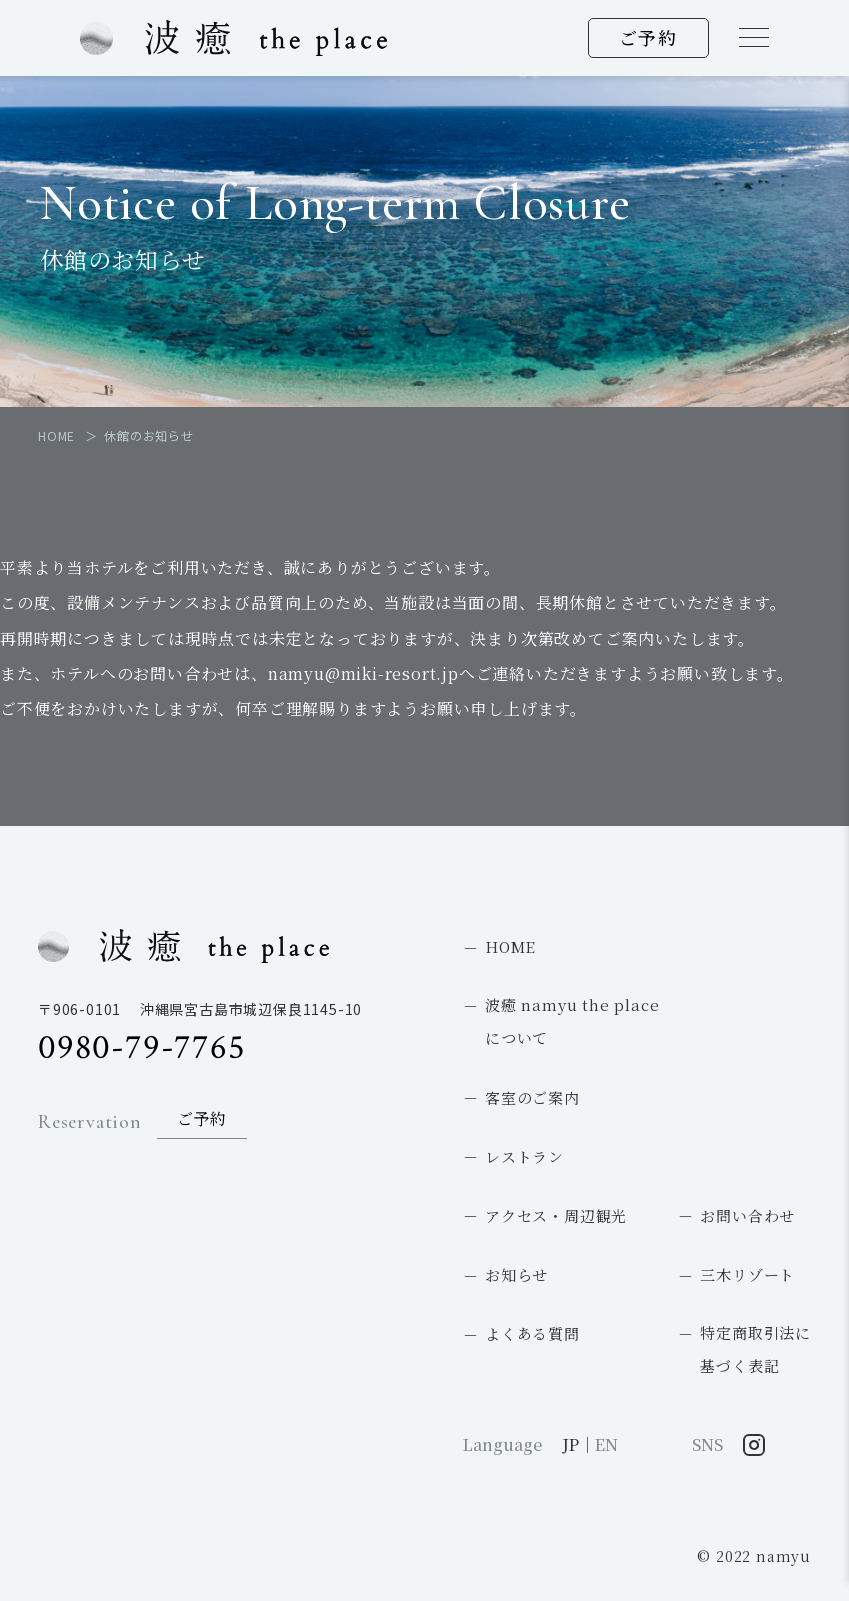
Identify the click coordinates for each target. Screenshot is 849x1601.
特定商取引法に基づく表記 (755, 1349)
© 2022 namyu (754, 1556)
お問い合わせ (747, 1215)
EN (606, 1444)
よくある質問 (532, 1333)
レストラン (524, 1156)
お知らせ (516, 1274)
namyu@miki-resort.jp (363, 673)
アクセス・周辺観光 (556, 1215)
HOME (510, 946)
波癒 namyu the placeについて (572, 1021)
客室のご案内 (532, 1097)
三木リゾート (747, 1274)
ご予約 (648, 37)
